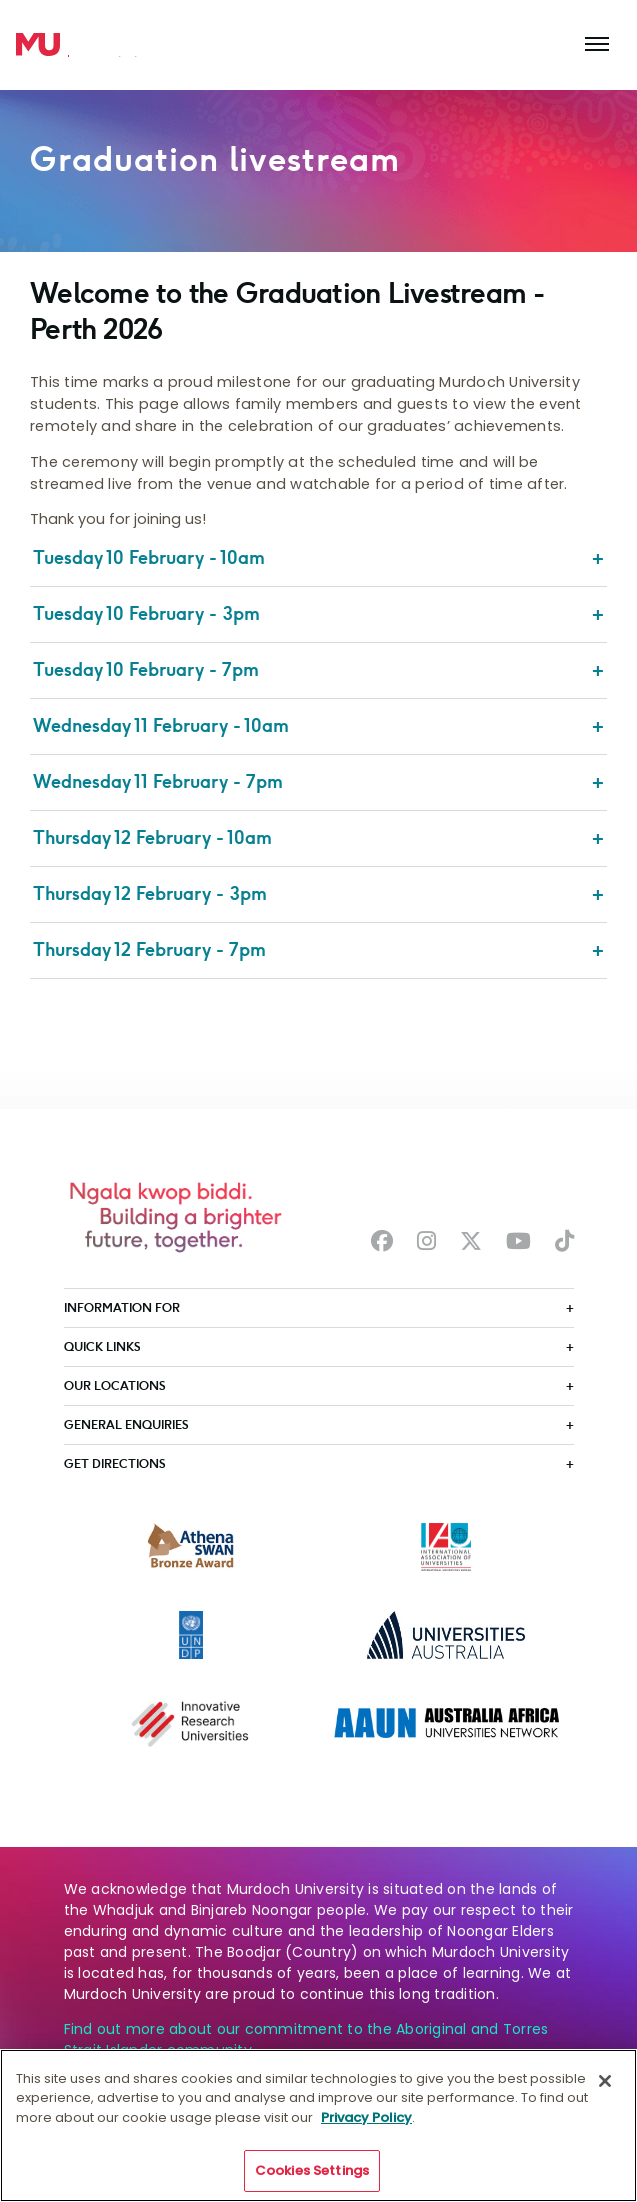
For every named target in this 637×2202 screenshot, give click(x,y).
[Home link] (38, 45)
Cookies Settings (312, 2170)
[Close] (605, 2081)
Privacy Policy (366, 2117)
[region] (318, 2125)
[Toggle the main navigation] (597, 45)
